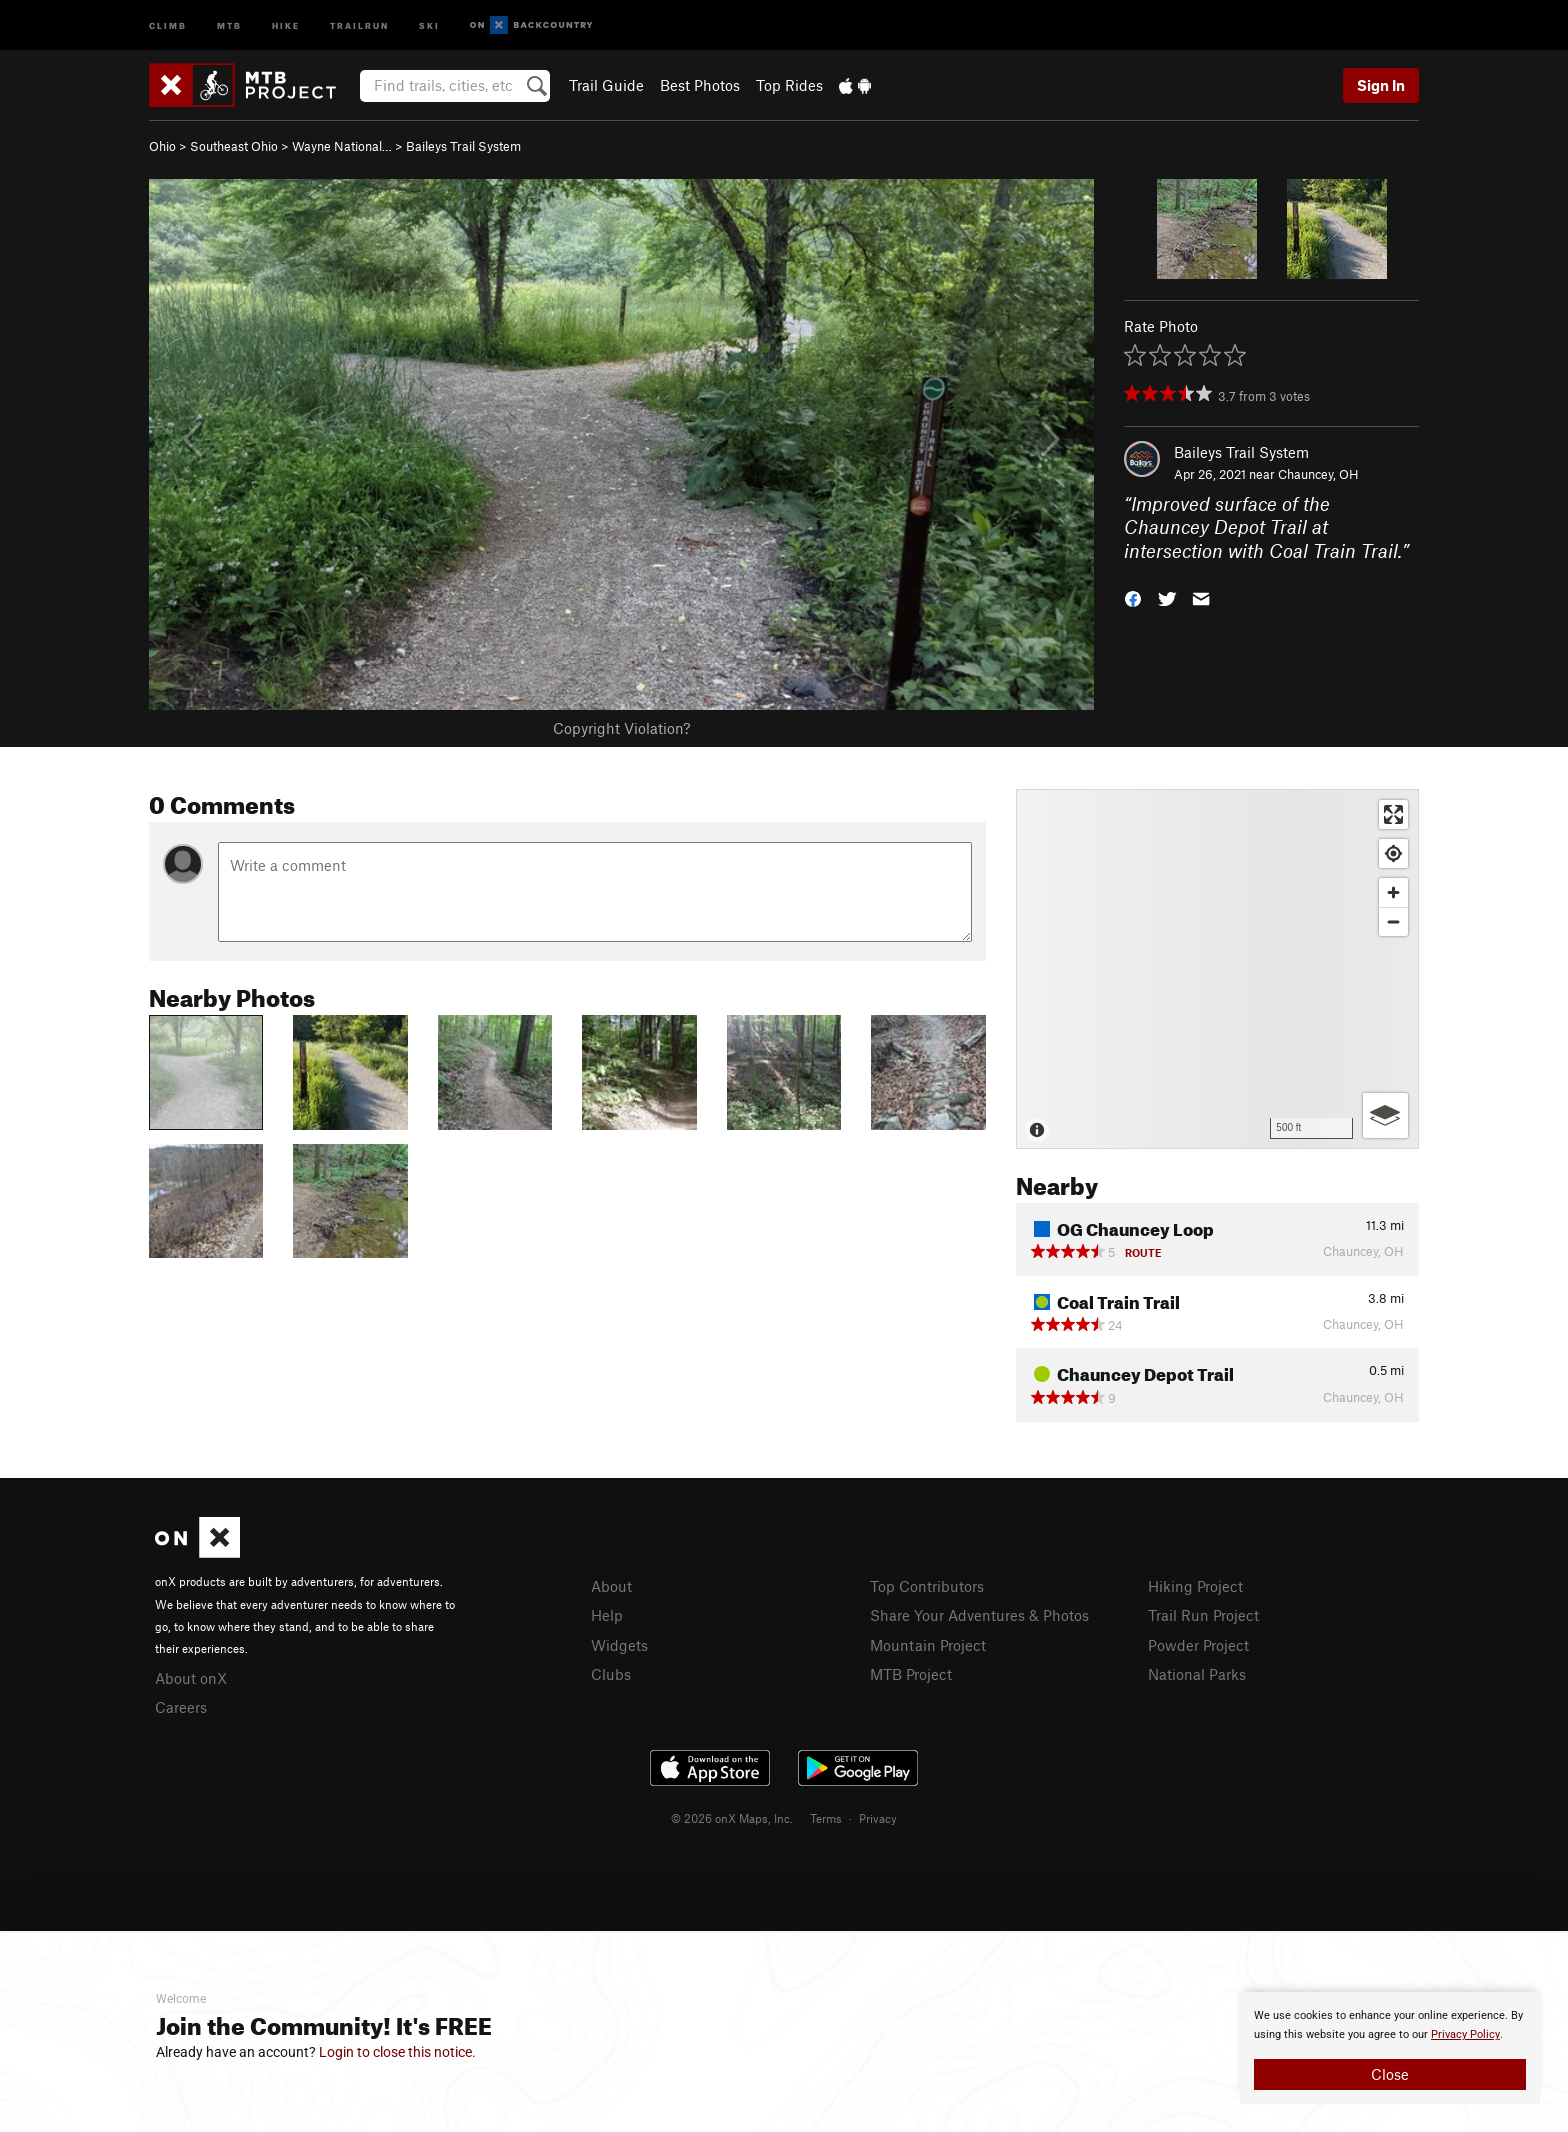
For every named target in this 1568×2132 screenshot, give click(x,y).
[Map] (1217, 969)
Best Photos (700, 85)
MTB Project (911, 1674)
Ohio (162, 146)
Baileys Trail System (463, 146)
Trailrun (359, 24)
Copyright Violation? (621, 728)
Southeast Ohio (234, 146)
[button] (1133, 597)
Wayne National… (342, 146)
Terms (826, 1818)
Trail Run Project (1203, 1615)
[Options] (1385, 1115)
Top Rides (789, 85)
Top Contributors (927, 1586)
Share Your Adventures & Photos (979, 1615)
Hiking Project (1195, 1586)
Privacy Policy (1465, 2034)
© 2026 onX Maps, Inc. (732, 1818)
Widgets (619, 1645)
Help (607, 1615)
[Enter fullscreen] (1393, 814)
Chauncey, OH (1318, 474)
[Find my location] (1393, 853)
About (611, 1586)
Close (1390, 2074)
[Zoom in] (1393, 892)
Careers (181, 1707)
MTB (229, 24)
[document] (1390, 2048)
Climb (168, 24)
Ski (429, 24)
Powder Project (1198, 1645)
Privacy (878, 1818)
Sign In (1381, 85)
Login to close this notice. (397, 2052)
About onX (191, 1678)
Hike (286, 24)
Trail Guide (606, 85)
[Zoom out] (1393, 921)
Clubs (611, 1674)
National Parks (1197, 1674)
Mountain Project (928, 1645)
